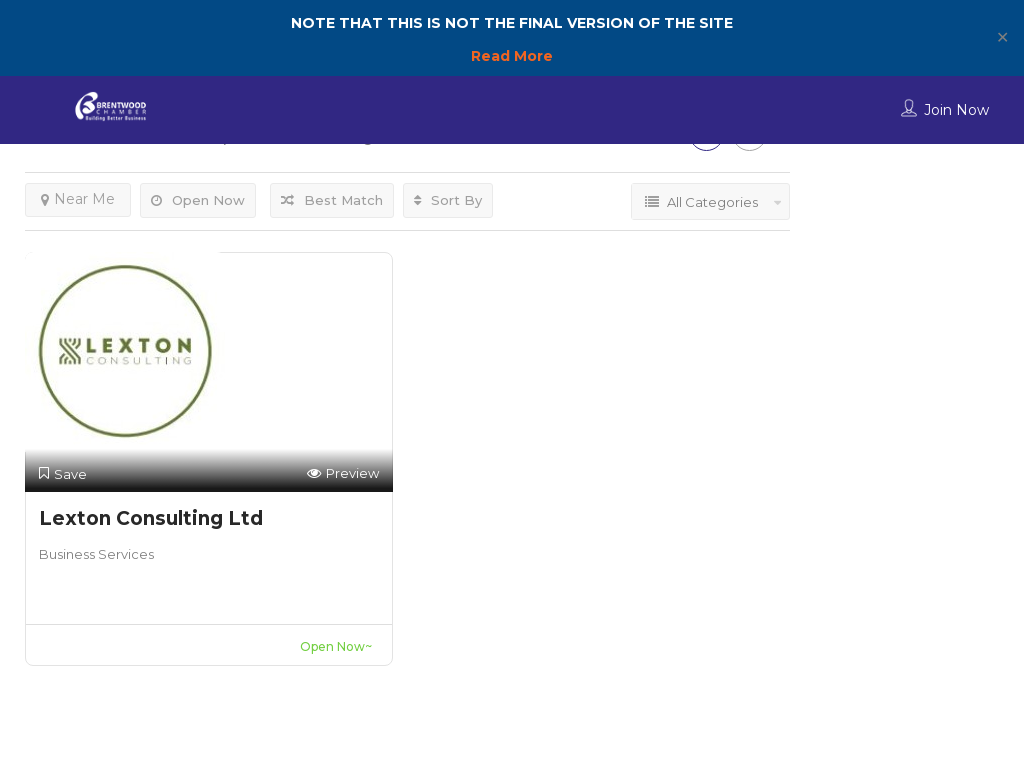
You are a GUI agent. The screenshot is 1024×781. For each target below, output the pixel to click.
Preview (343, 473)
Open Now (198, 200)
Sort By (448, 200)
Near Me (78, 199)
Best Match (332, 200)
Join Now (956, 110)
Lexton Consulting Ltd (151, 518)
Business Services (96, 554)
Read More (512, 56)
